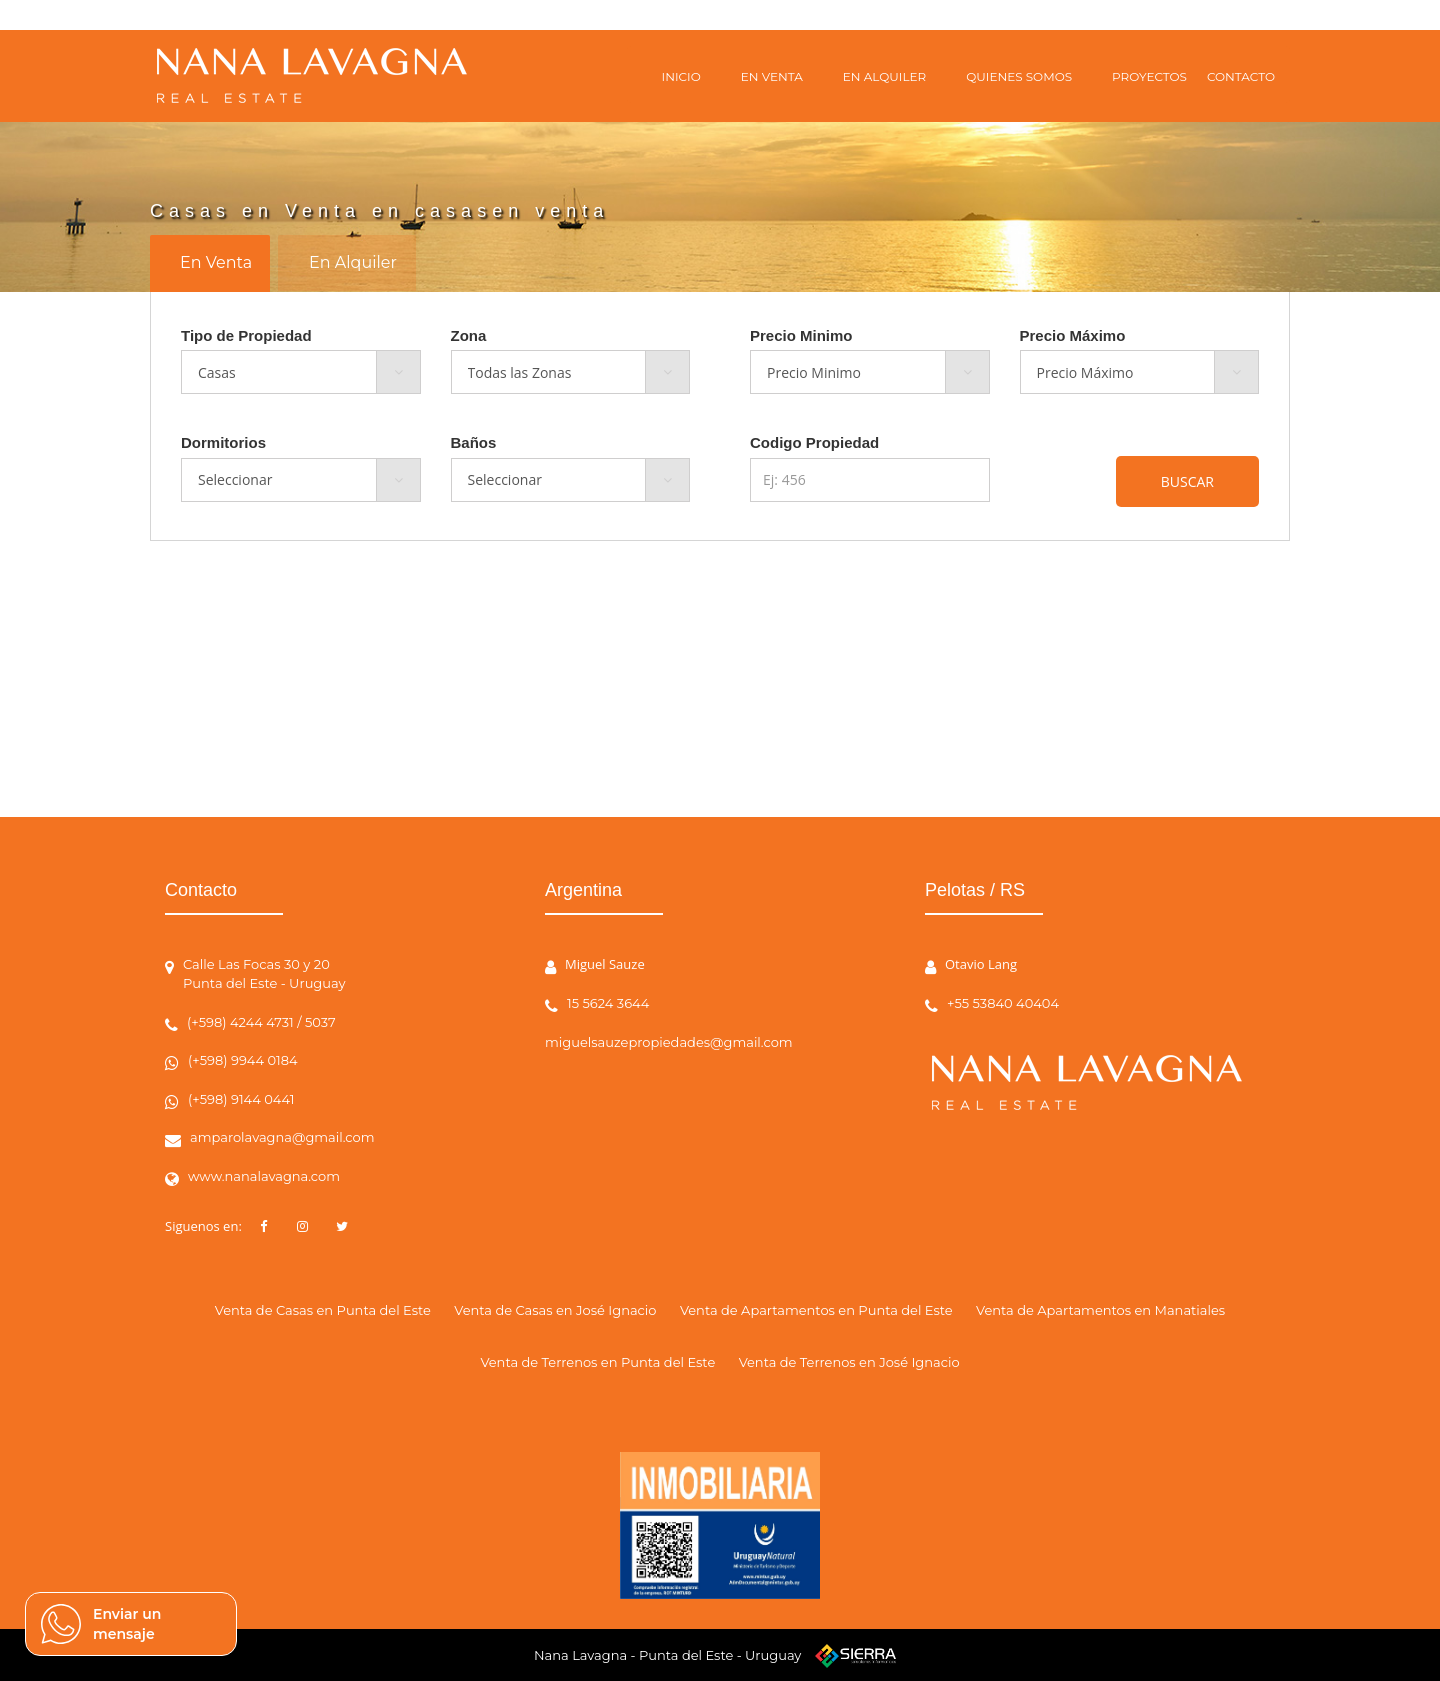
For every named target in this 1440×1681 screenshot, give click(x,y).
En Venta (216, 262)
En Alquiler (353, 262)
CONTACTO (1241, 76)
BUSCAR (1187, 481)
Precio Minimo (801, 335)
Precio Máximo (1073, 335)
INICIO (681, 76)
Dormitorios (223, 442)
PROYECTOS (1149, 76)
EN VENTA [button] (772, 76)
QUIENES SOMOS (1019, 76)
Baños (474, 442)
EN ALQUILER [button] (884, 76)
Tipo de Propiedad (246, 335)
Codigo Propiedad (814, 442)
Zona (469, 335)
